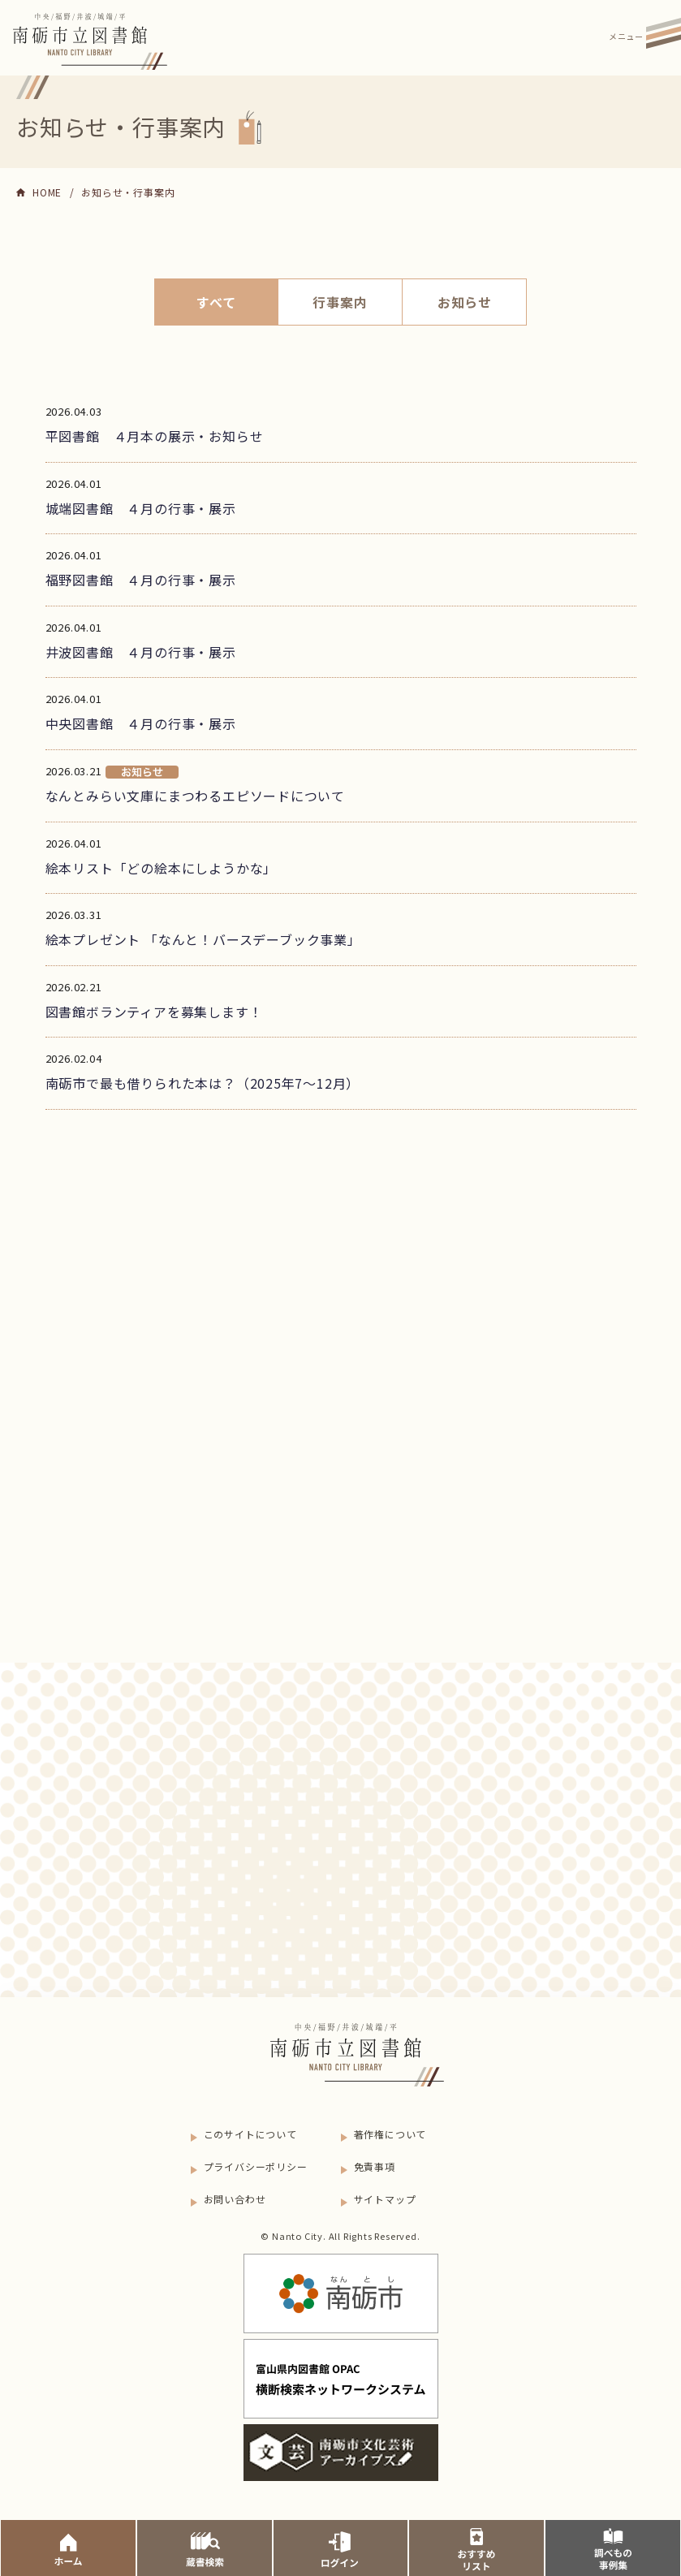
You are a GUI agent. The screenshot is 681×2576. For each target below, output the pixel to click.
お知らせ (464, 302)
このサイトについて (250, 2134)
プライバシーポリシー (256, 2166)
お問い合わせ (235, 2199)
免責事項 (374, 2166)
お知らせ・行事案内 (128, 192)
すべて (215, 302)
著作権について (390, 2134)
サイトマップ (385, 2199)
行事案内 (339, 302)
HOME (47, 192)
